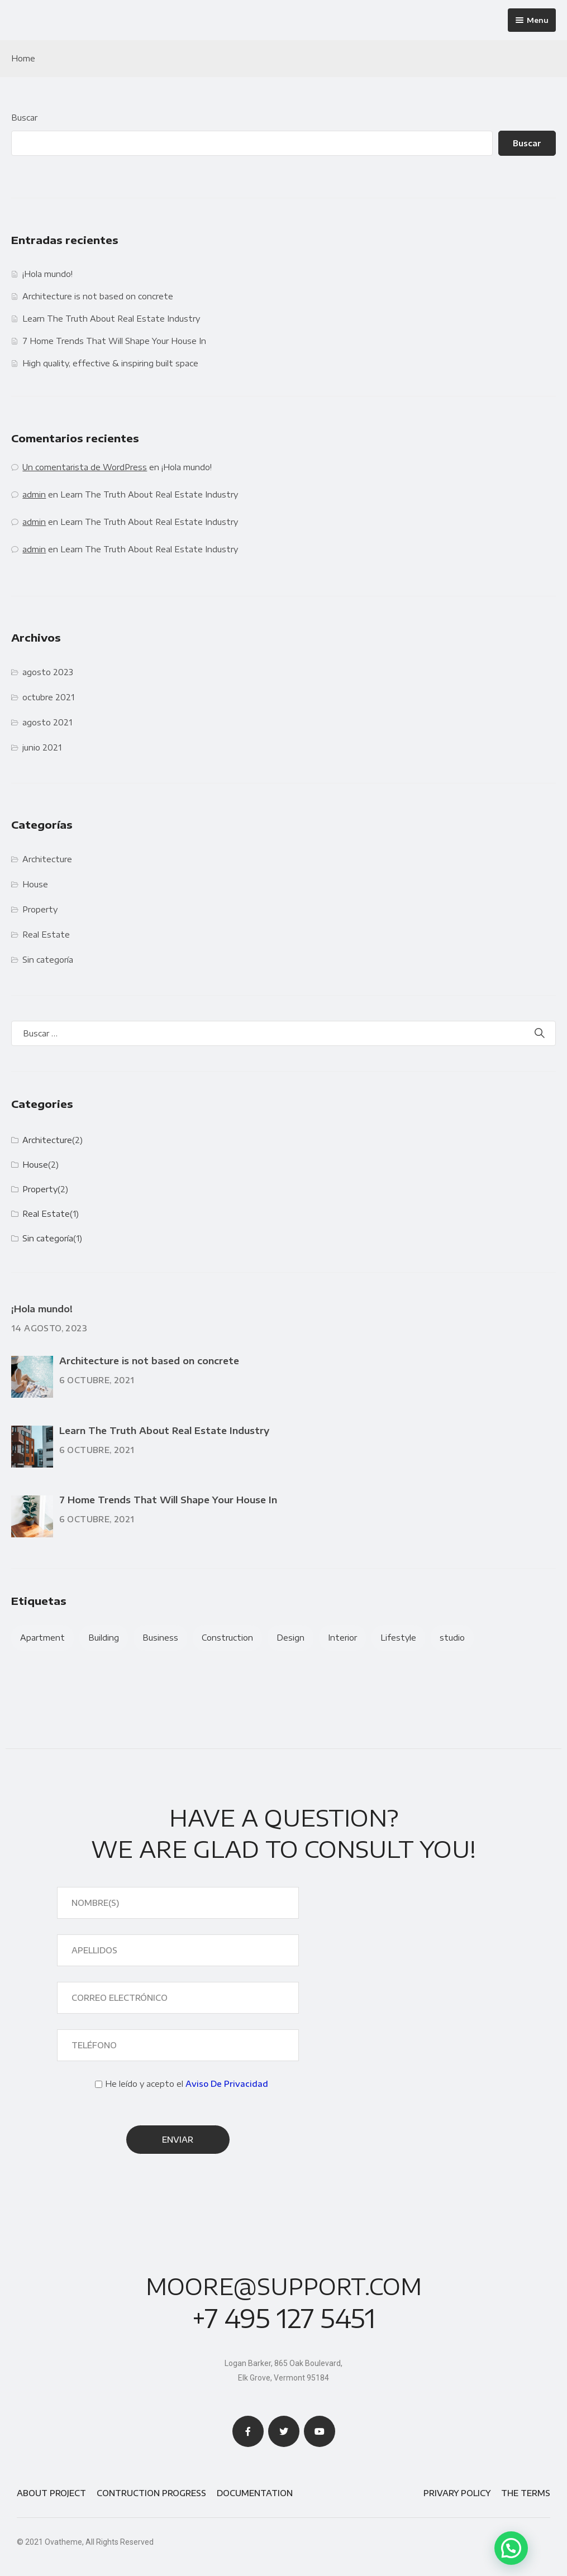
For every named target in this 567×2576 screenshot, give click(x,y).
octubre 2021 (48, 697)
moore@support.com (284, 2287)
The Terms (525, 2493)
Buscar (24, 117)
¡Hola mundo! (47, 274)
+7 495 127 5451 (283, 2318)
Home (23, 58)
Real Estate (46, 934)
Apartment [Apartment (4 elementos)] (42, 1637)
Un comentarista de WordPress (84, 467)
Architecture (47, 859)
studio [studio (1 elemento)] (452, 1637)
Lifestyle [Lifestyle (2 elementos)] (398, 1637)
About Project (51, 2493)
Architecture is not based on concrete (97, 296)
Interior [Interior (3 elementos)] (342, 1637)
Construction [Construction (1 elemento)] (227, 1637)
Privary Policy (456, 2493)
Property (40, 909)
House (35, 884)
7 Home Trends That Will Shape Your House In (114, 341)
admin (34, 494)
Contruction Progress (151, 2493)
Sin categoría (47, 959)
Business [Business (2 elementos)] (160, 1637)
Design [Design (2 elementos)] (290, 1637)
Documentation (255, 2493)
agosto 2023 (47, 672)
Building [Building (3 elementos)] (103, 1637)
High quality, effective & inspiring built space (110, 363)
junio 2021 (41, 747)
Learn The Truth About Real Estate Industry (111, 318)
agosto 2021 (47, 722)
